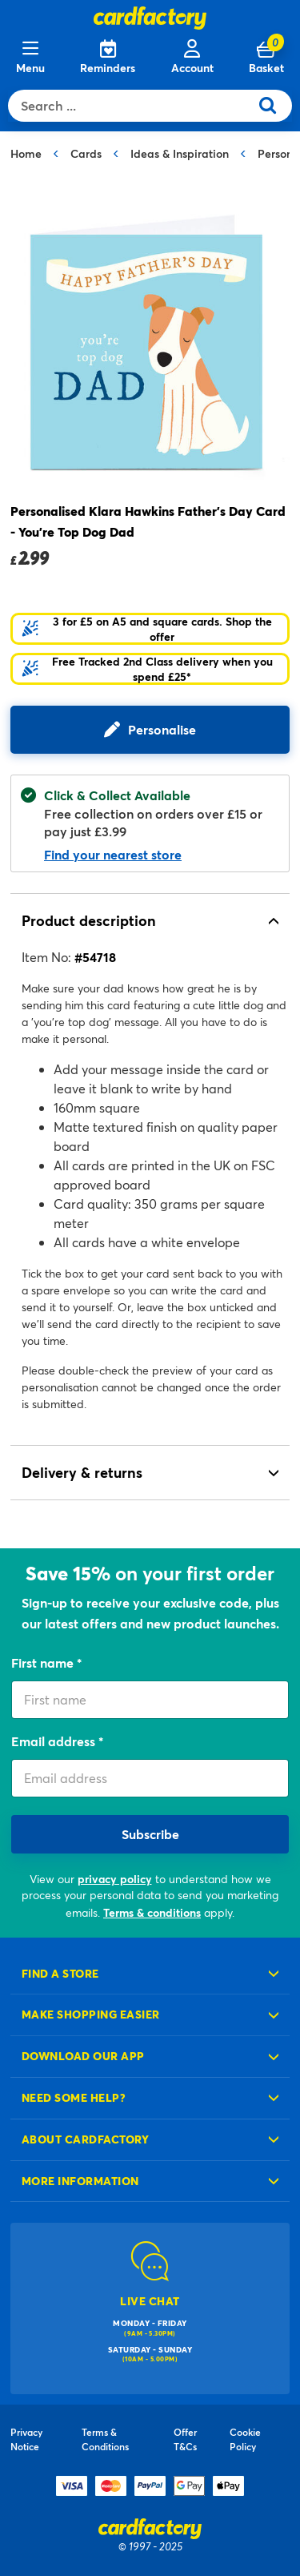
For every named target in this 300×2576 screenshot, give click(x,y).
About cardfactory (85, 2139)
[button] (150, 629)
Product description (89, 920)
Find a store (60, 1973)
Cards (86, 153)
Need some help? (74, 2097)
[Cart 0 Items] (266, 57)
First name (44, 1662)
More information (80, 2180)
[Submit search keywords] (274, 106)
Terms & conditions (152, 1912)
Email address (54, 1741)
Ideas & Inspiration (179, 153)
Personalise (162, 729)
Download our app (83, 2055)
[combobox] (132, 106)
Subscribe (150, 1833)
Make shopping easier (91, 2014)
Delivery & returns (82, 1472)
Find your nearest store (113, 854)
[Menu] (30, 57)
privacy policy (115, 1878)
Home (26, 153)
